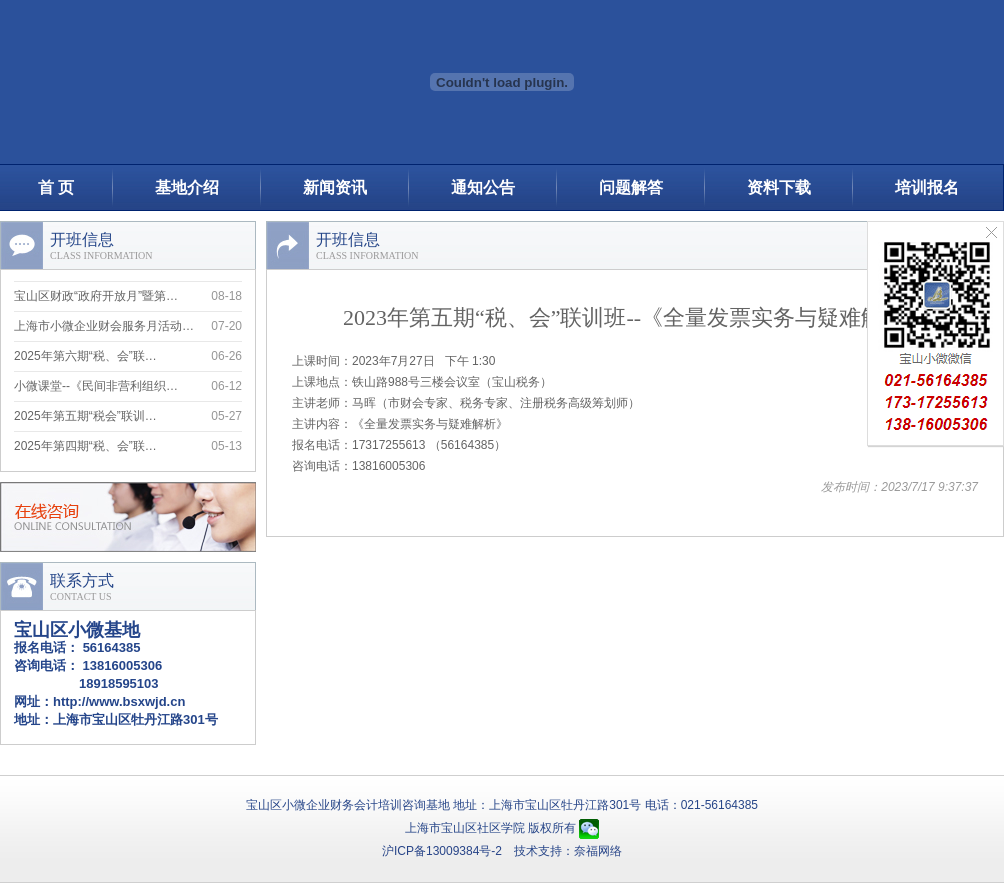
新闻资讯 (335, 187)
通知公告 (483, 187)
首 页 (56, 187)
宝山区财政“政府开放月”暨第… (96, 298)
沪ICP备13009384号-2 (442, 851)
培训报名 (927, 187)
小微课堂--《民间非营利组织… (96, 388)
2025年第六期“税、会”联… (85, 358)
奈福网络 (598, 851)
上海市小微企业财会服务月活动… (104, 328)
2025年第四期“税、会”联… (85, 448)
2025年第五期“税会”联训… (85, 418)
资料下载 (779, 187)
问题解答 (631, 187)
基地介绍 (187, 187)
